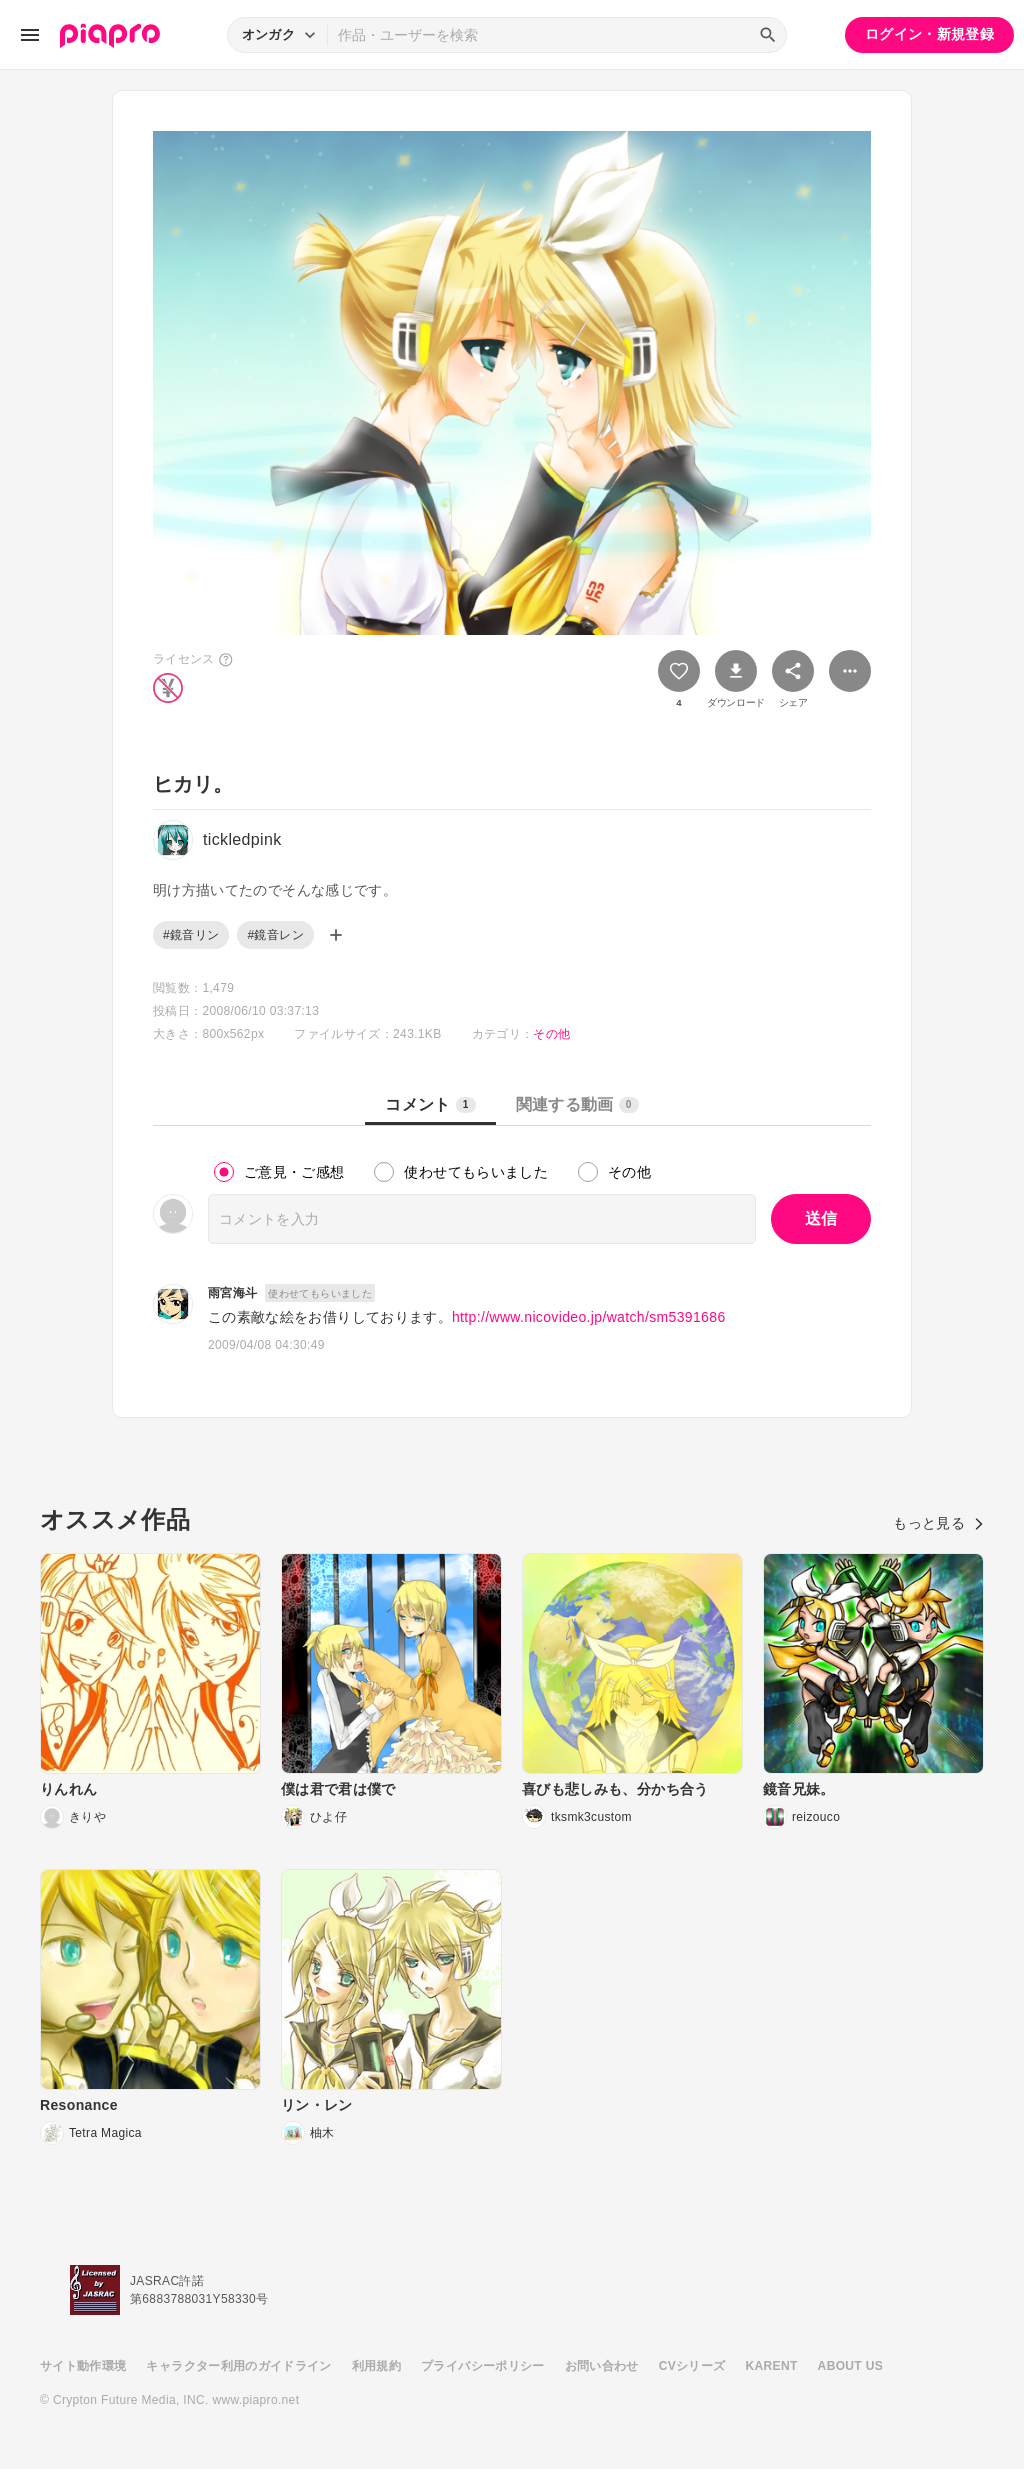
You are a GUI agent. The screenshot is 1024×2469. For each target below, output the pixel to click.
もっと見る (938, 1523)
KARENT (772, 2366)
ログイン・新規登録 (929, 34)
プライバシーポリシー (483, 2366)
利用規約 (376, 2366)
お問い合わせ (602, 2366)
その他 (551, 1034)
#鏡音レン (275, 935)
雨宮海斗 (232, 1293)
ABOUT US (850, 2366)
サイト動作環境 (83, 2366)
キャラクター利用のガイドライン (238, 2366)
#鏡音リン (191, 935)
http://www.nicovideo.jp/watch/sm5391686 (589, 1317)
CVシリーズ (692, 2366)
